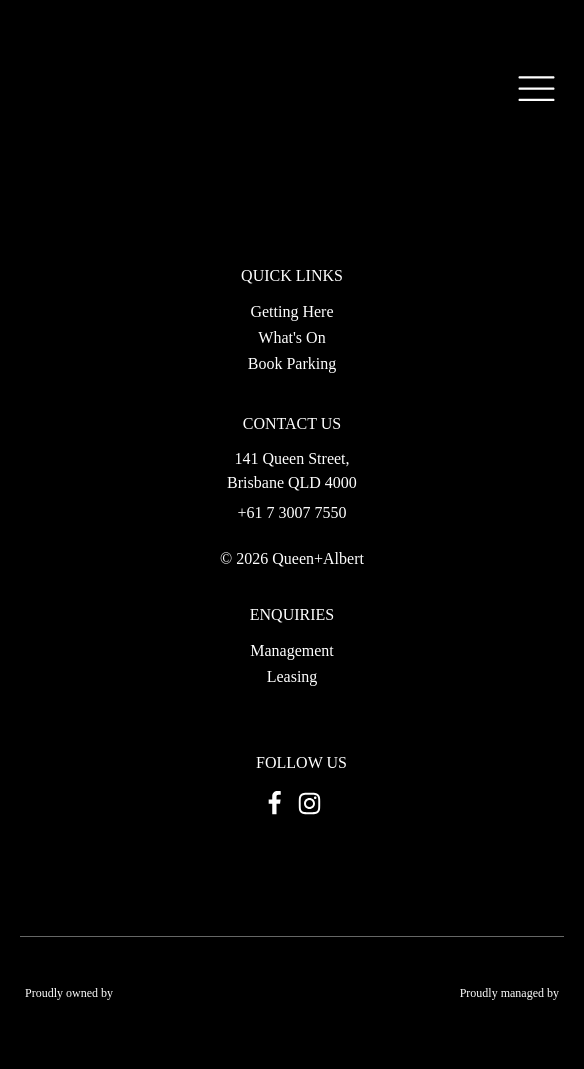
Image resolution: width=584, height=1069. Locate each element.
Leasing (292, 676)
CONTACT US (292, 424)
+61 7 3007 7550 (291, 513)
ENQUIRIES (292, 615)
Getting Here (291, 311)
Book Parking (292, 363)
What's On (291, 337)
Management (292, 650)
